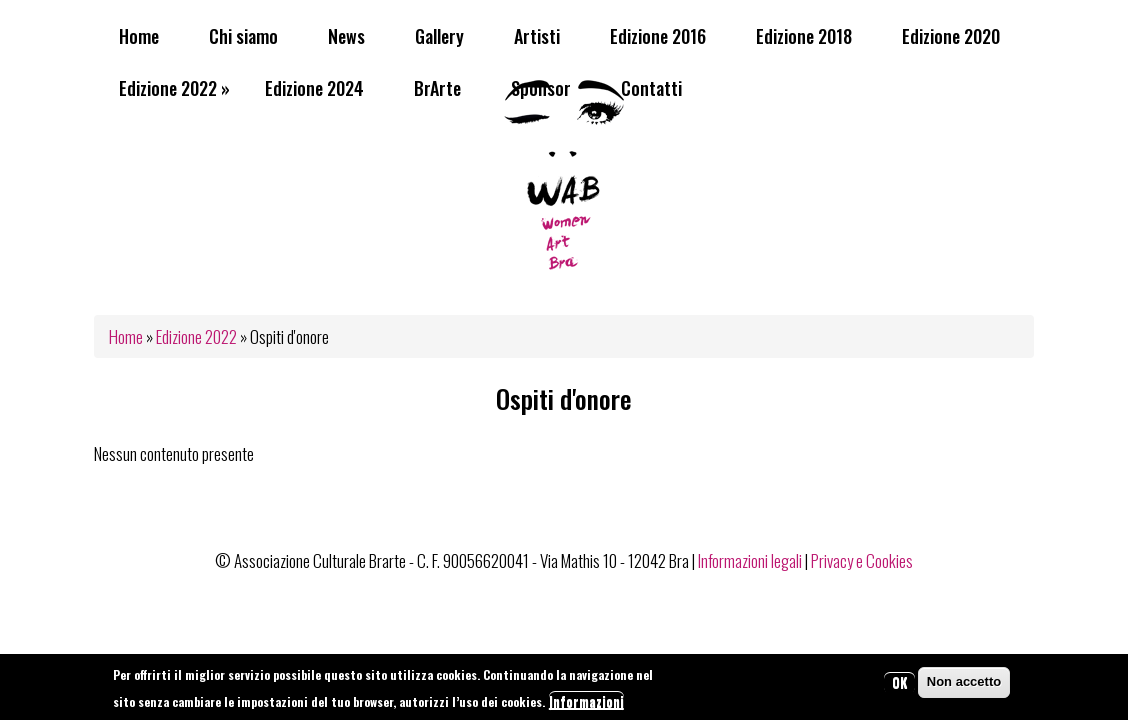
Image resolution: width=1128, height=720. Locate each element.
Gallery (439, 36)
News (346, 36)
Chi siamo (243, 36)
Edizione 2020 (951, 36)
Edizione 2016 (658, 36)
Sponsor (541, 88)
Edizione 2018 (804, 36)
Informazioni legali (750, 560)
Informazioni (586, 706)
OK (899, 686)
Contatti (651, 88)
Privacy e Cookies (862, 560)
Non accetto (964, 685)
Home (139, 36)
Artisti (537, 36)
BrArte (437, 88)
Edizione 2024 (314, 88)
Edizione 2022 (174, 88)
